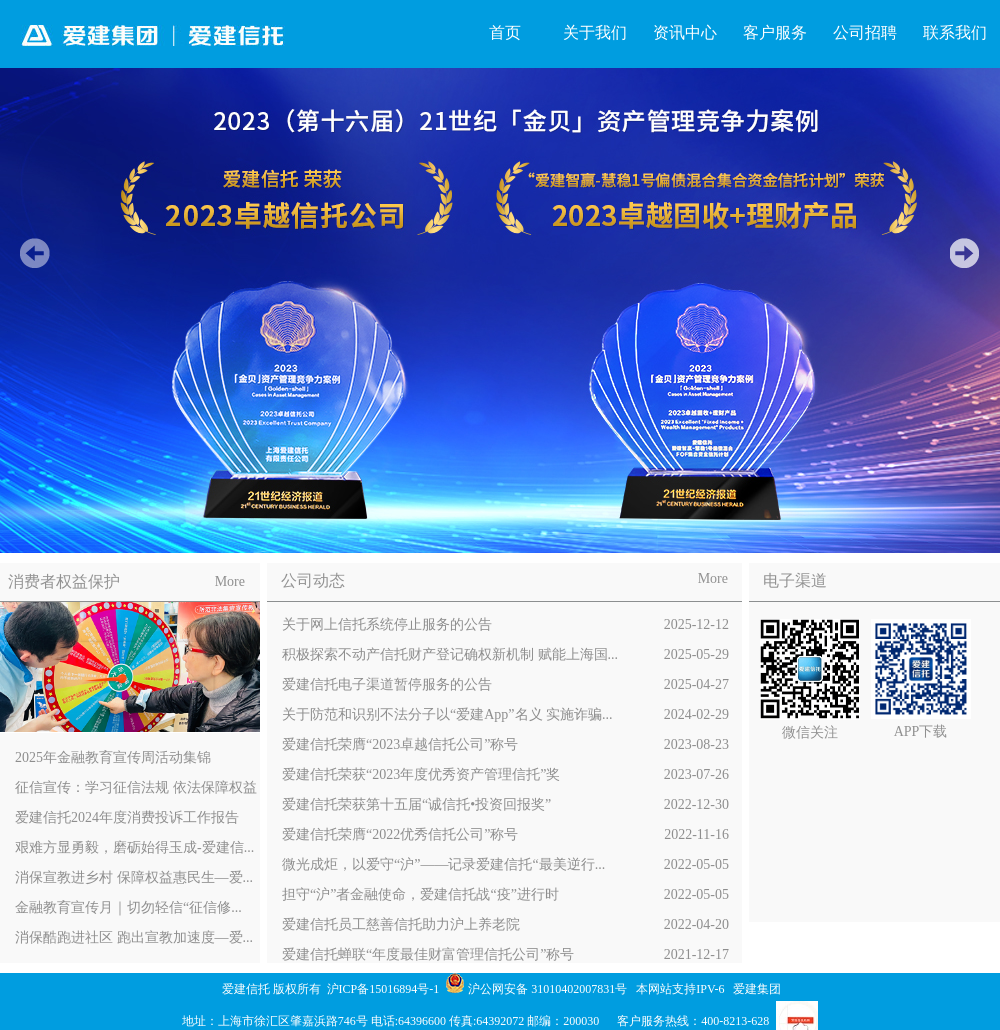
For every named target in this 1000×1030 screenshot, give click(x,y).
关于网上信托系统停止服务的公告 (505, 625)
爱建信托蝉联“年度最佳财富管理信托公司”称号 (505, 955)
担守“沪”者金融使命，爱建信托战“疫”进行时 (505, 895)
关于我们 (595, 32)
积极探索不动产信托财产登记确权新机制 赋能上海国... (505, 655)
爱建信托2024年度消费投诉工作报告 (127, 817)
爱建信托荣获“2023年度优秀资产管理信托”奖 (505, 775)
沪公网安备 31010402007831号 (547, 989)
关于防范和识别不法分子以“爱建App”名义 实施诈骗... (505, 715)
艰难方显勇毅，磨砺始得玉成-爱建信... (134, 847)
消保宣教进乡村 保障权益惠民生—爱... (134, 877)
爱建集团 (757, 989)
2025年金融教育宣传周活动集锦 (113, 757)
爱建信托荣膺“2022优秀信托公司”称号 (505, 835)
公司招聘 (865, 32)
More (230, 581)
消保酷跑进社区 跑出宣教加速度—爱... (134, 937)
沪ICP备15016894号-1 (385, 989)
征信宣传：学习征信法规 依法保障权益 (136, 787)
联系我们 (955, 32)
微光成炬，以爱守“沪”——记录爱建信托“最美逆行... (505, 865)
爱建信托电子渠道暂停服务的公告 (505, 685)
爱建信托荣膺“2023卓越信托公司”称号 (505, 745)
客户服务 (775, 32)
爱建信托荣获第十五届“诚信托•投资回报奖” (505, 805)
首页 (505, 32)
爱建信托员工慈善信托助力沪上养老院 (505, 925)
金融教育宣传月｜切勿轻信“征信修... (128, 907)
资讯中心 (685, 32)
